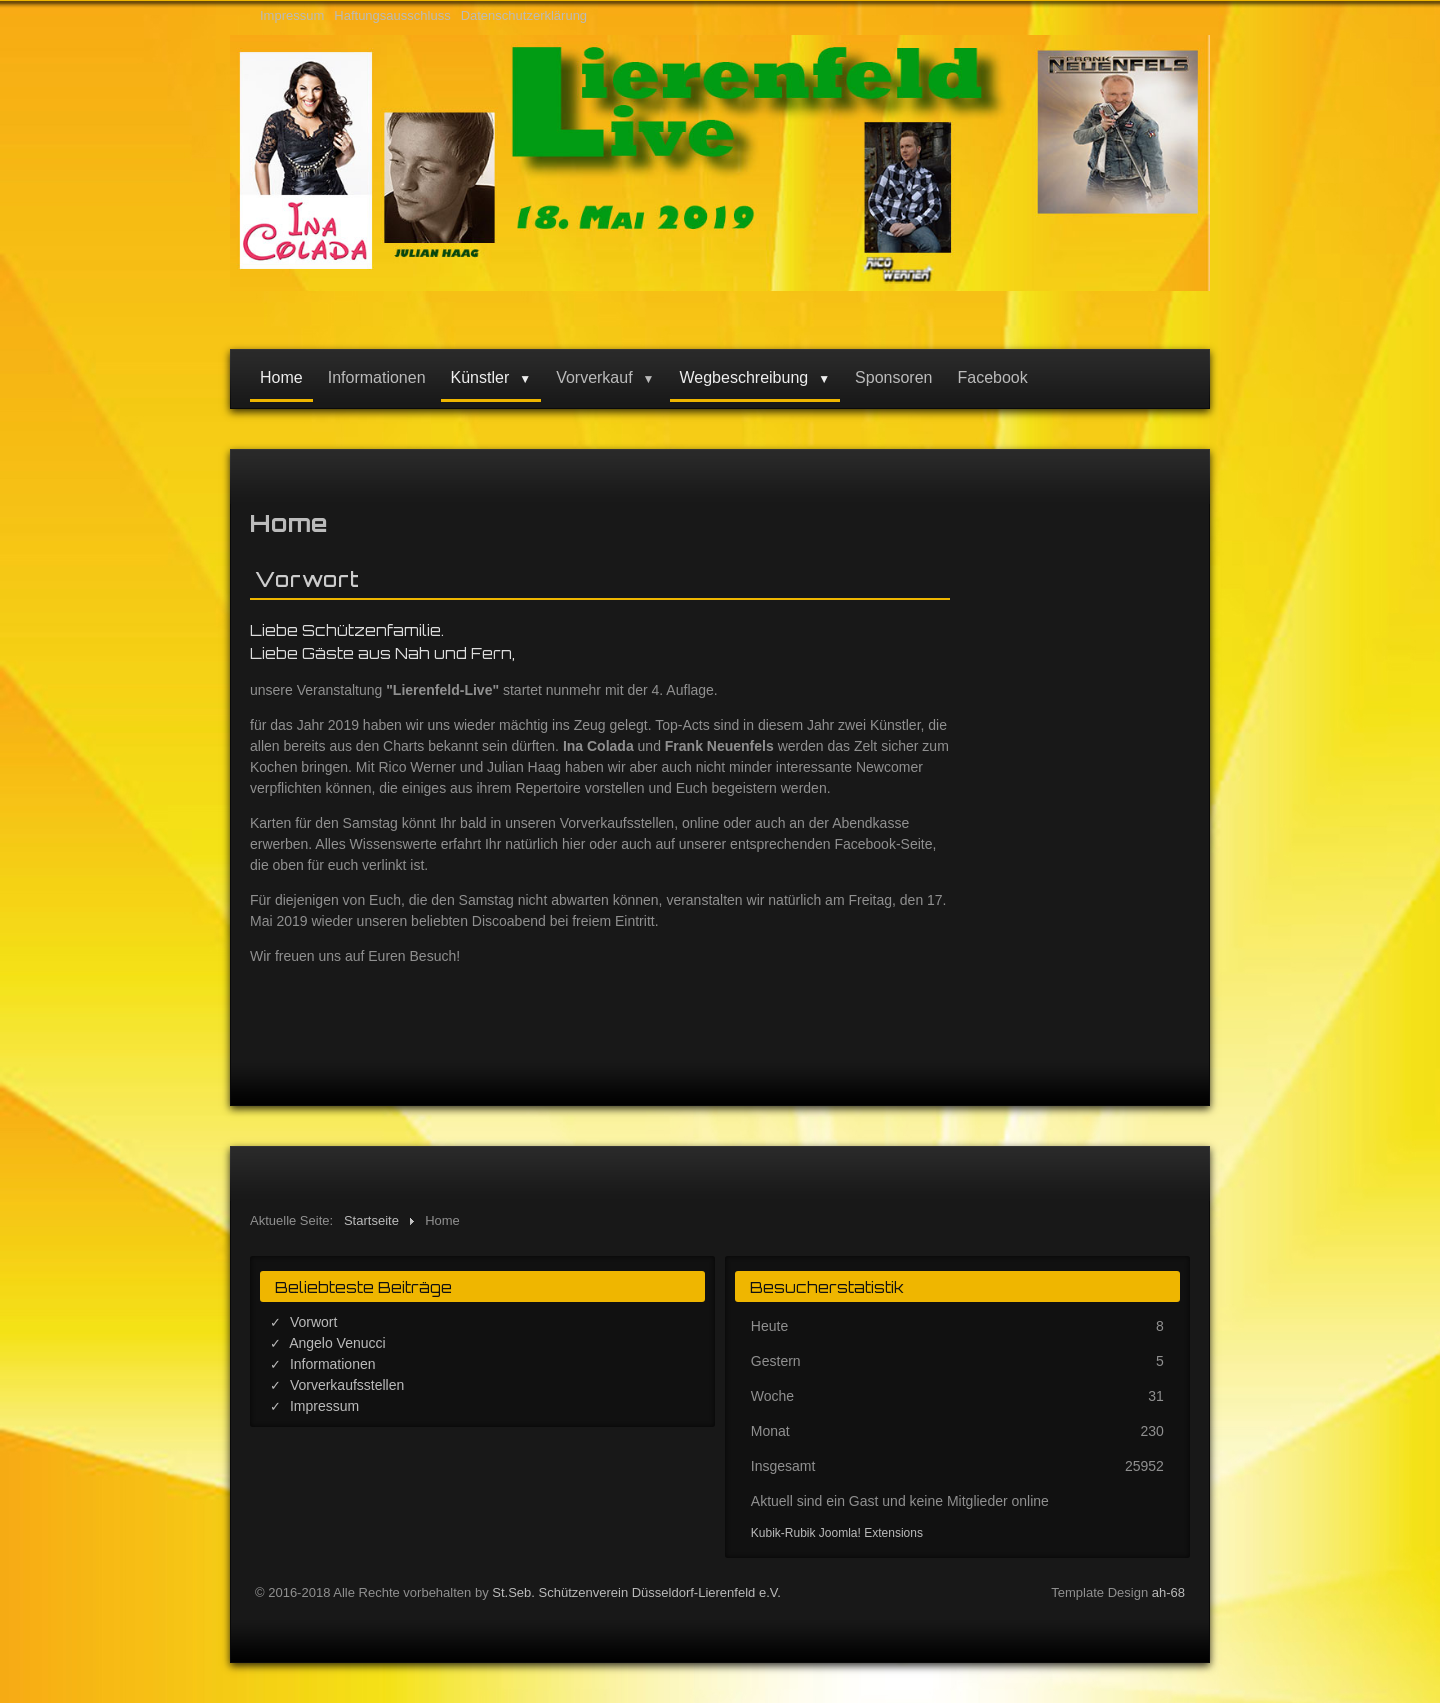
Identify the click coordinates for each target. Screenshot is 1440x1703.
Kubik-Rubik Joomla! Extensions (837, 1533)
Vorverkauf (594, 377)
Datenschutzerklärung (524, 15)
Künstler (480, 377)
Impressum (292, 15)
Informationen (377, 377)
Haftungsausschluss (392, 15)
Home (281, 377)
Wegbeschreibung (744, 377)
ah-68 (1168, 1592)
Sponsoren (893, 377)
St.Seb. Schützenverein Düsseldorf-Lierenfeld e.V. (636, 1592)
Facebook (992, 377)
